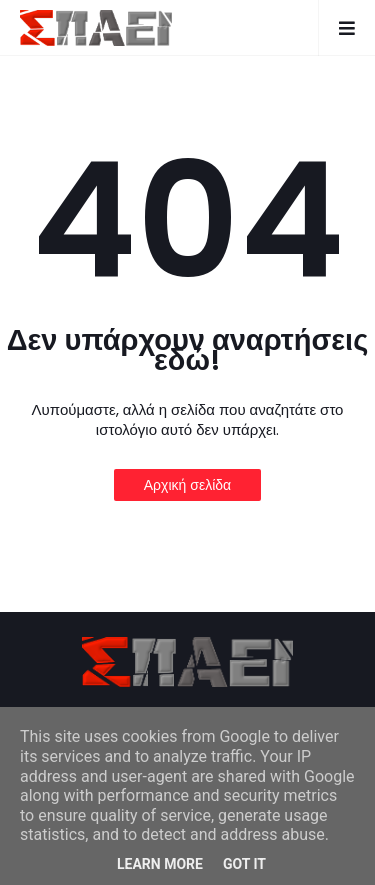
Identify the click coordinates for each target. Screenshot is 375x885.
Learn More (160, 864)
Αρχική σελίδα (187, 485)
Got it (244, 864)
